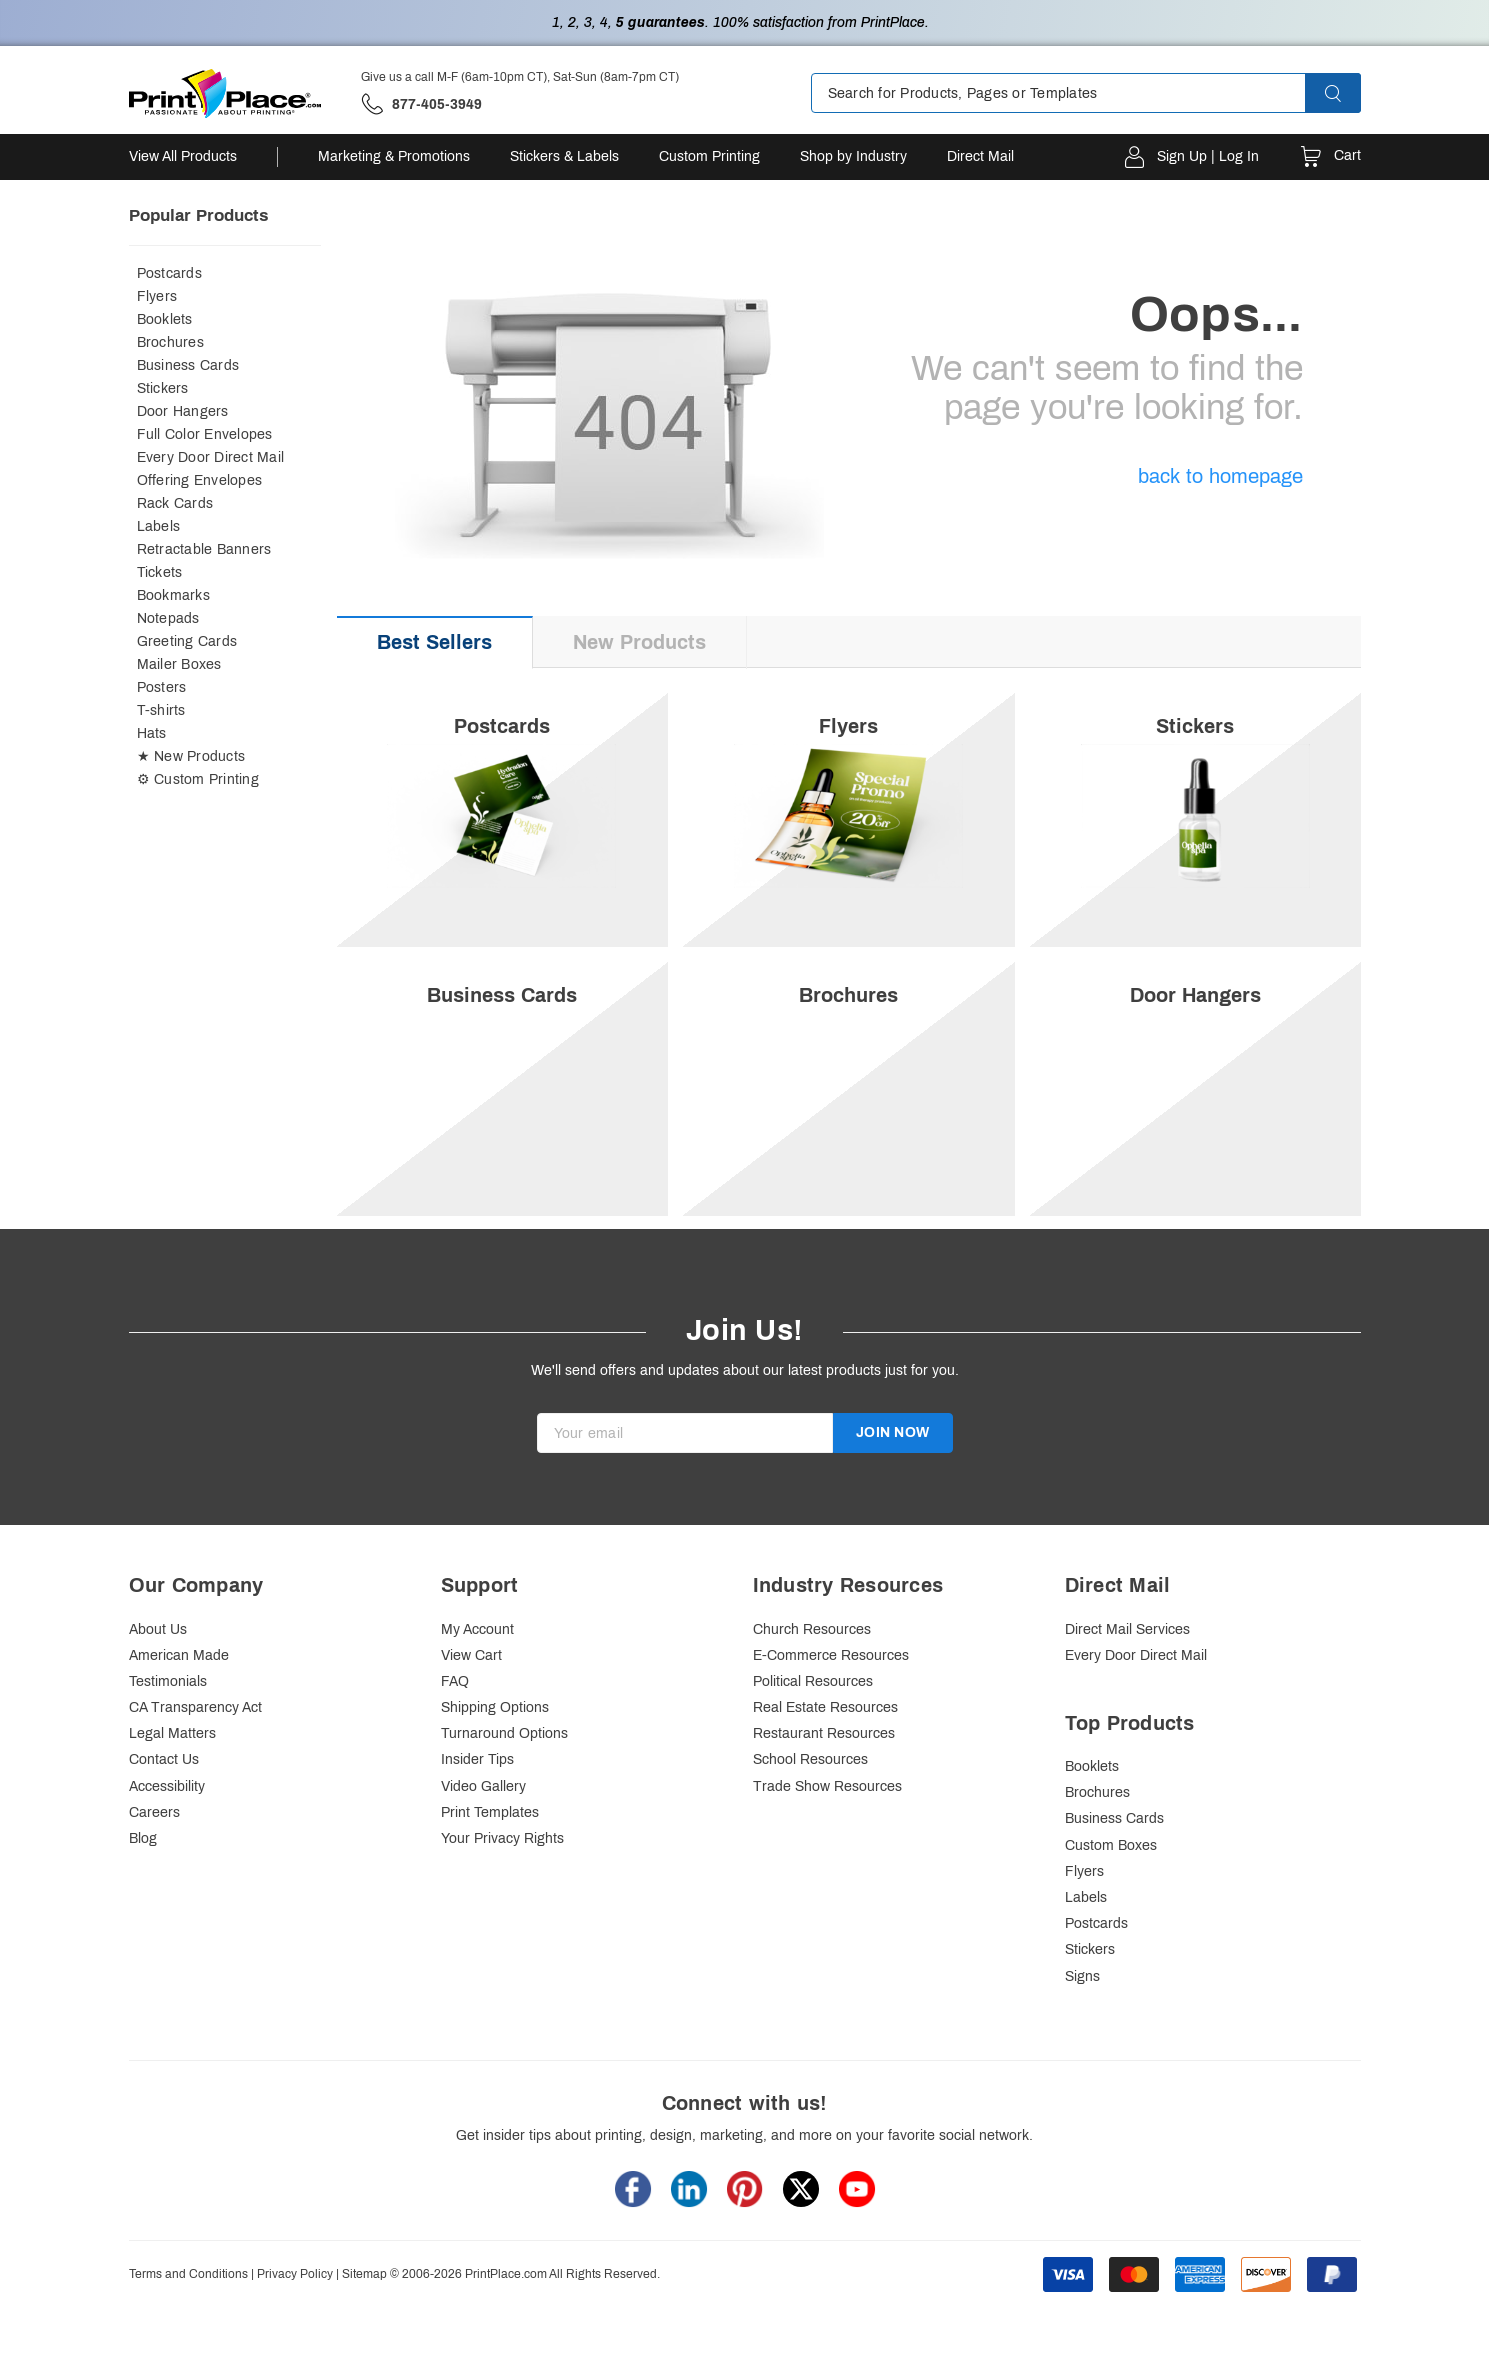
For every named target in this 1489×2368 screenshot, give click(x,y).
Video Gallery (483, 1832)
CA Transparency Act (195, 1753)
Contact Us (164, 1806)
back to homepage (1220, 476)
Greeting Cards (187, 641)
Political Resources (813, 1727)
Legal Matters (172, 1780)
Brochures (170, 342)
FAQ (455, 1727)
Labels (159, 526)
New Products (639, 642)
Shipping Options (495, 1753)
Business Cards (188, 365)
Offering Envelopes (200, 480)
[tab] (435, 642)
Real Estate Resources (825, 1753)
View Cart (471, 1701)
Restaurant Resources (824, 1780)
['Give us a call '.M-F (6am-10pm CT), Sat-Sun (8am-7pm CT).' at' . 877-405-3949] (421, 104)
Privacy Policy (295, 2320)
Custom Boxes (1111, 1891)
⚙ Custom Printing (198, 779)
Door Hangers (183, 411)
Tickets (160, 572)
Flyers (157, 296)
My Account (477, 1675)
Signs (1082, 2022)
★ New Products (191, 756)
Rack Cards (175, 503)
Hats (152, 733)
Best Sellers (434, 642)
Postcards (169, 273)
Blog (143, 1884)
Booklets (165, 319)
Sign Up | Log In (1208, 156)
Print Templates (490, 1858)
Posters (162, 687)
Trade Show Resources (827, 1832)
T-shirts (161, 710)
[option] (849, 984)
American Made (179, 1701)
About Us (158, 1675)
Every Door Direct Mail (211, 457)
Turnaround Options (504, 1780)
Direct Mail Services (1127, 1675)
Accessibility (167, 1832)
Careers (154, 1858)
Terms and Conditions (188, 2320)
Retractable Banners (204, 549)
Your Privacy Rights (502, 1884)
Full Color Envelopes (205, 434)
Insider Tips (477, 1806)
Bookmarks (173, 595)
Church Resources (812, 1675)
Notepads (168, 618)
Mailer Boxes (179, 664)
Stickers (163, 388)
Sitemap (364, 2320)
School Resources (810, 1806)
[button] (1351, 93)
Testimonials (168, 1727)
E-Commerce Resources (831, 1701)
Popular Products (198, 215)
